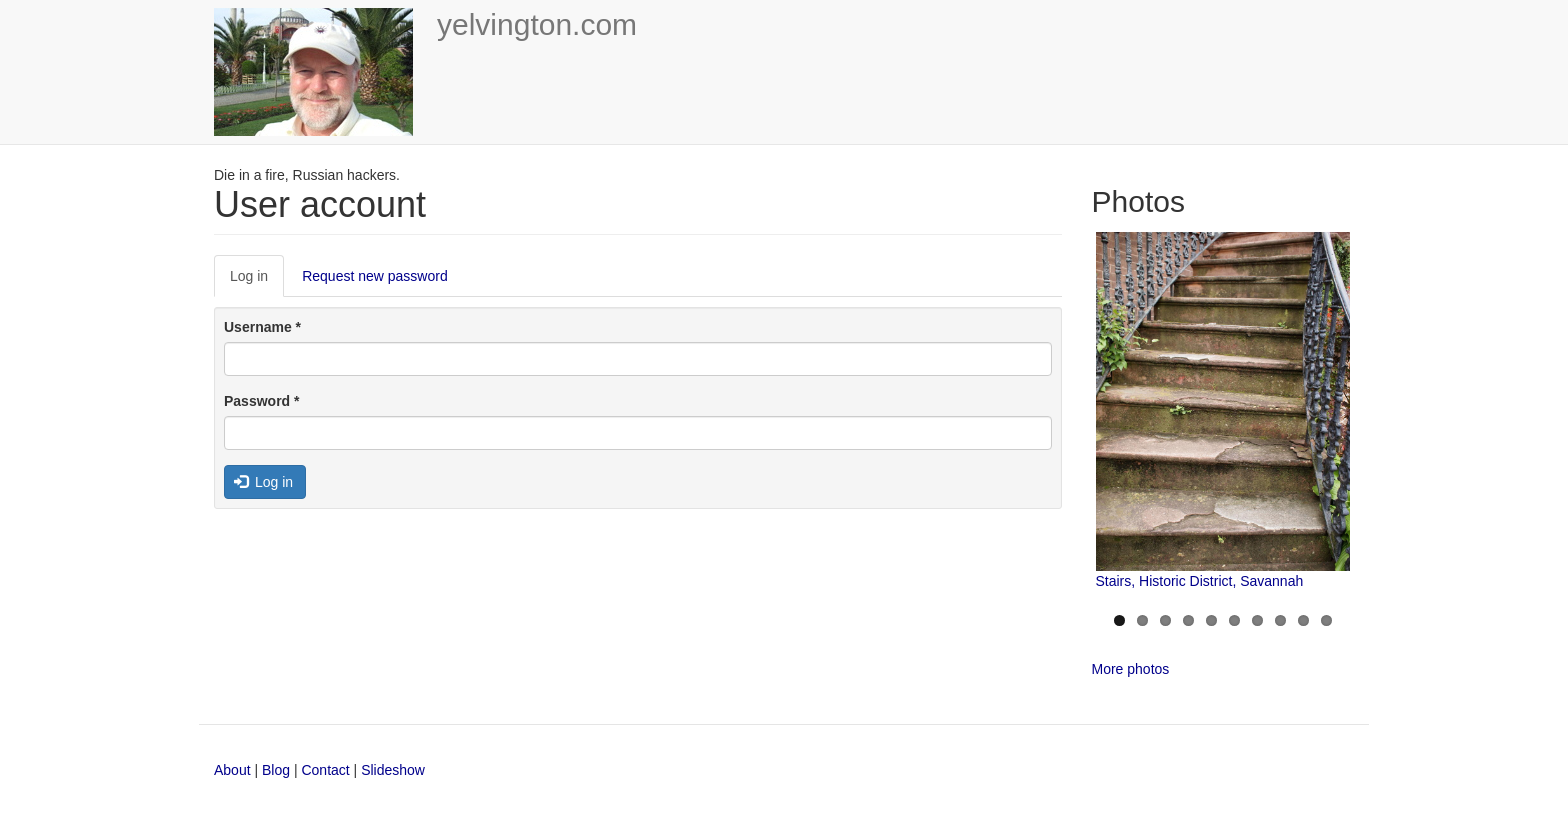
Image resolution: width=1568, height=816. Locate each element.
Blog (276, 770)
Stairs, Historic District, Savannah (1200, 581)
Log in (257, 281)
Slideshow (393, 770)
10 (1326, 620)
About (232, 770)
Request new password (375, 276)
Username (262, 327)
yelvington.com (537, 24)
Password (261, 401)
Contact (327, 770)
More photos (1131, 669)
